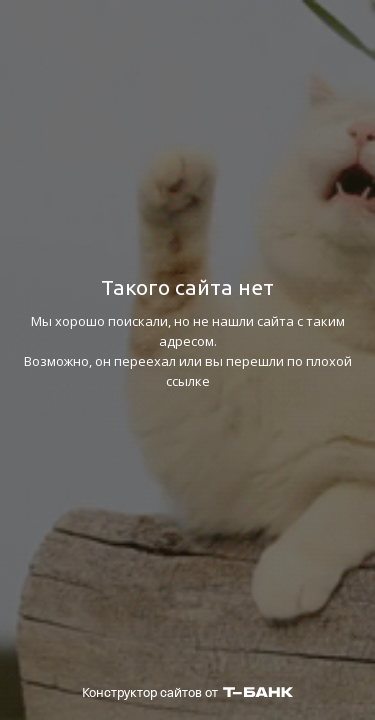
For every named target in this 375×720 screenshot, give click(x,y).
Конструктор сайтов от (187, 692)
